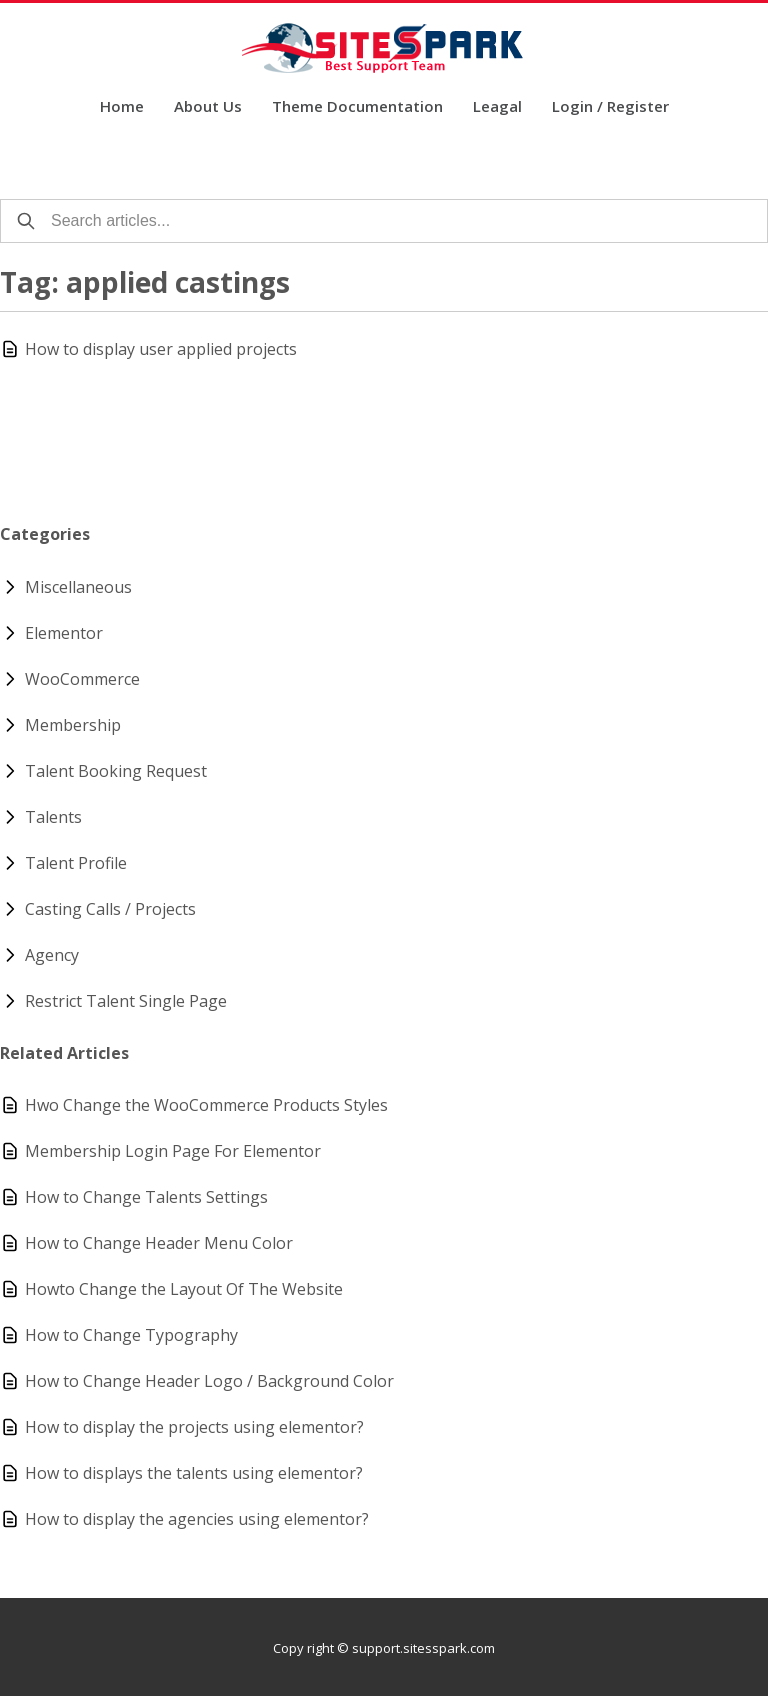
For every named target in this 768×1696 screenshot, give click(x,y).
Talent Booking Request (116, 771)
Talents (53, 817)
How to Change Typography (131, 1335)
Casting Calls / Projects (110, 909)
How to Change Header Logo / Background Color (209, 1381)
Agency (52, 955)
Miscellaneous (78, 587)
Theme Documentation (357, 107)
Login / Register (610, 107)
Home (122, 107)
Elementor (64, 633)
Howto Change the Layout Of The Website (184, 1289)
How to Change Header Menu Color (159, 1243)
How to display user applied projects (161, 349)
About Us (208, 107)
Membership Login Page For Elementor (173, 1151)
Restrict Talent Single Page (126, 1001)
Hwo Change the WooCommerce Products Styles (206, 1105)
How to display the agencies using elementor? (197, 1519)
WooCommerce (82, 679)
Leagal (497, 107)
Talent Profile (76, 863)
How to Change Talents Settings (146, 1197)
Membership (73, 725)
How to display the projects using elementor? (194, 1427)
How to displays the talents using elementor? (194, 1473)
